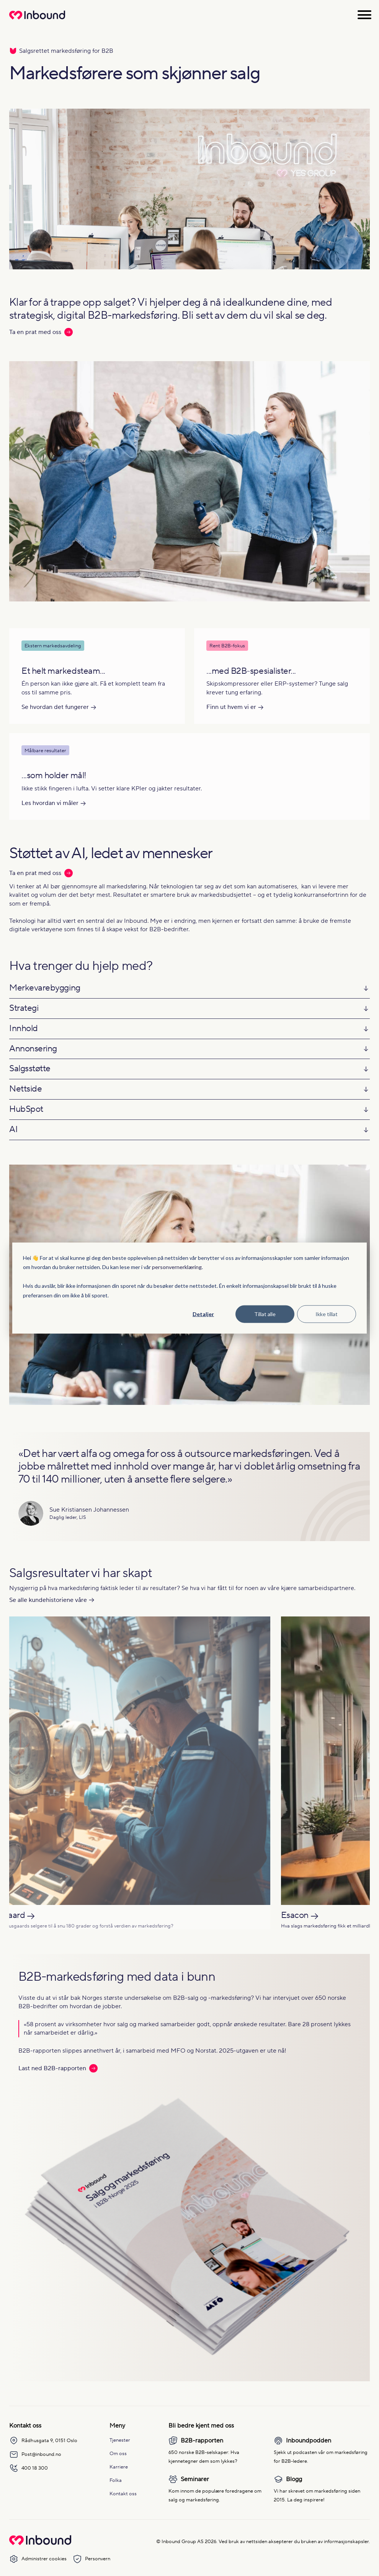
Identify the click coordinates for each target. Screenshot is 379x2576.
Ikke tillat (326, 1314)
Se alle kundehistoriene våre (48, 1600)
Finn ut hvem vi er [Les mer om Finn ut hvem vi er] (231, 707)
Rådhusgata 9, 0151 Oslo (43, 2440)
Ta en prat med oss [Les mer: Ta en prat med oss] (41, 332)
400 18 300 (28, 2468)
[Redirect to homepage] (37, 19)
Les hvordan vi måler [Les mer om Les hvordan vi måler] (49, 803)
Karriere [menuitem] (118, 2467)
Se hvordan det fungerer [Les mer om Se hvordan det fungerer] (55, 707)
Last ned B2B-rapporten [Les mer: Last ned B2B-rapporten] (58, 2068)
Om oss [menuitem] (118, 2453)
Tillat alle (265, 1314)
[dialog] (189, 1288)
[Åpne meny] (364, 14)
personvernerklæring (177, 1267)
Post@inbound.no (35, 2454)
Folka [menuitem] (115, 2480)
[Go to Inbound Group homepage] (40, 2543)
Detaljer (203, 1314)
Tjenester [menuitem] (119, 2440)
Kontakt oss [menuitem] (123, 2493)
